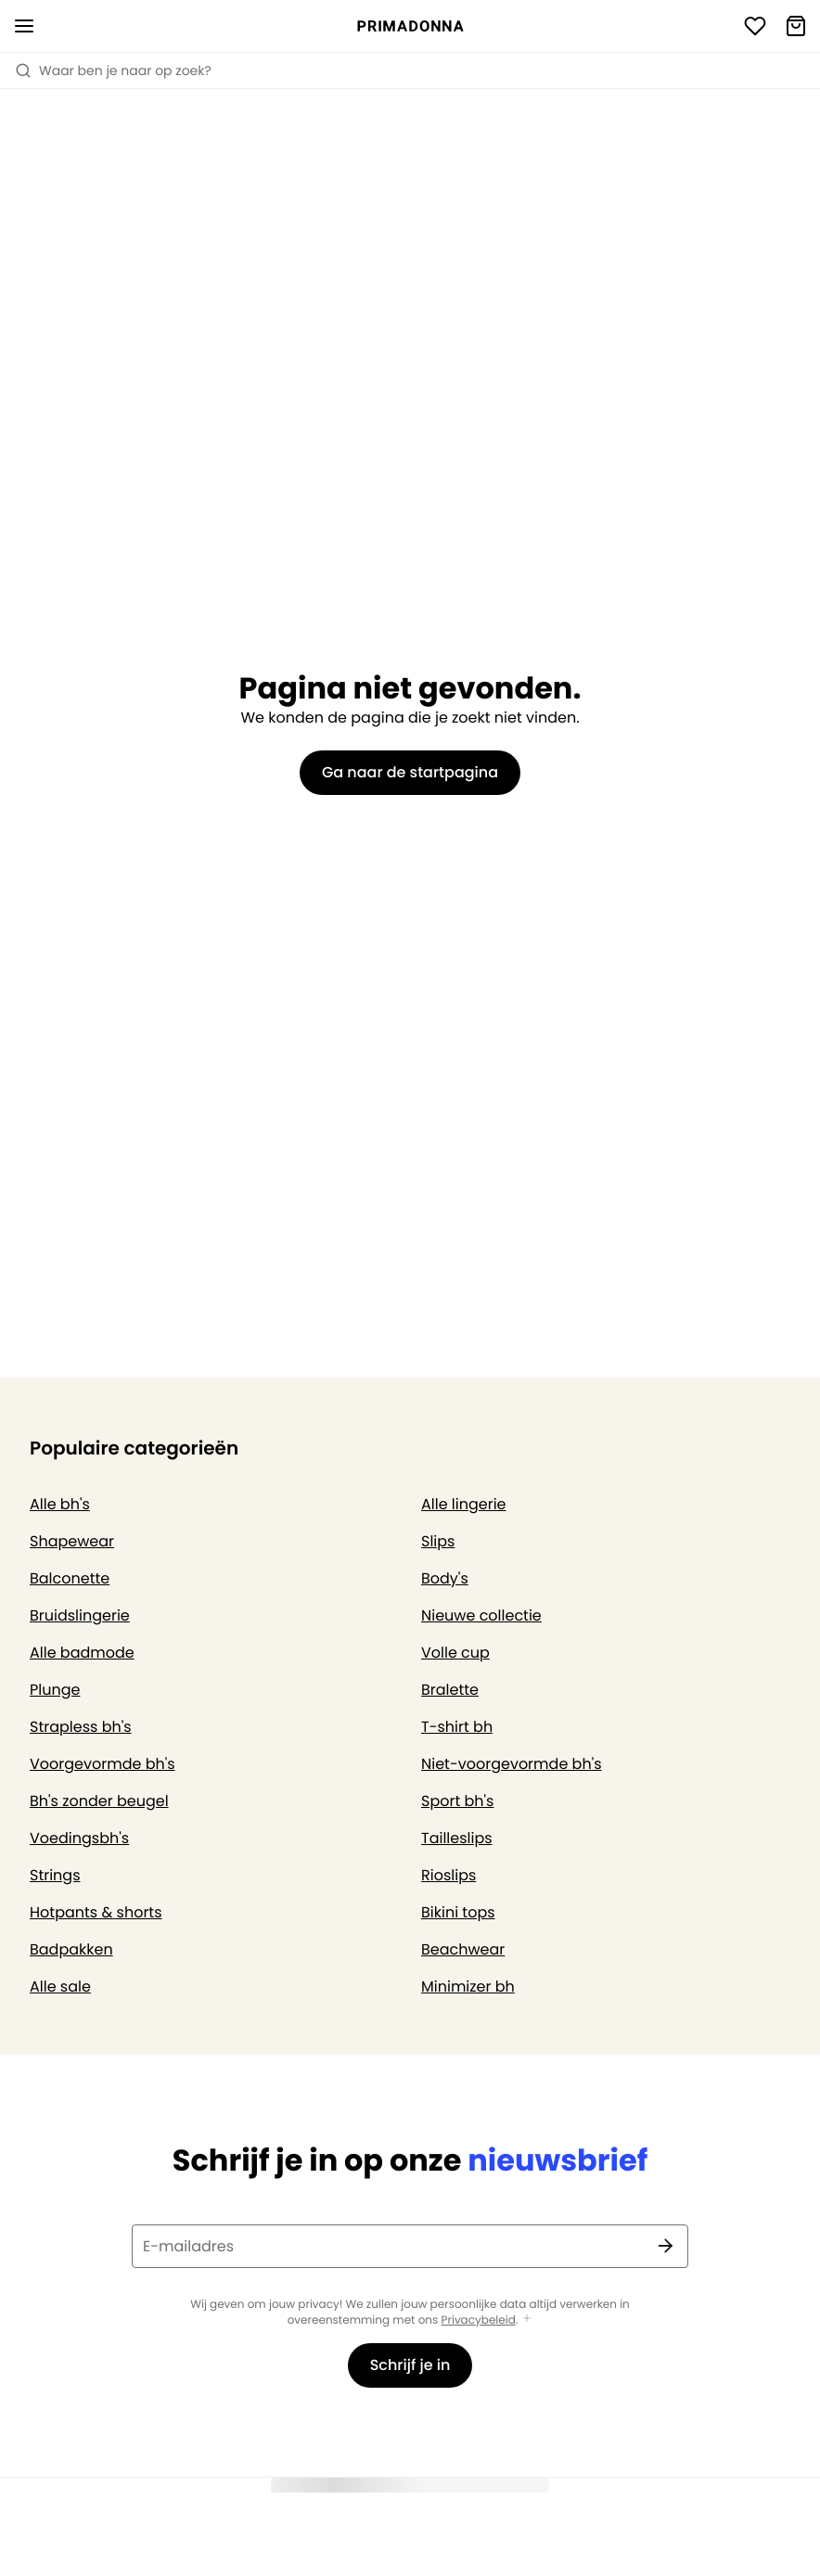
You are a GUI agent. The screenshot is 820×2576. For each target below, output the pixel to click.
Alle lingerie (463, 1504)
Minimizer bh (468, 1986)
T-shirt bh (457, 1726)
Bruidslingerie (80, 1615)
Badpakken (71, 1949)
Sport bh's (457, 1801)
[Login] (755, 26)
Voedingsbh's (79, 1838)
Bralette (450, 1689)
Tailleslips (457, 1838)
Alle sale (60, 1986)
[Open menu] (24, 26)
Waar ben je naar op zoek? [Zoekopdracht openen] (113, 70)
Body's (444, 1578)
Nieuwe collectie (481, 1615)
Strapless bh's (81, 1726)
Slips (438, 1541)
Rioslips (448, 1875)
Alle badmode (82, 1652)
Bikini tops (458, 1912)
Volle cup (455, 1652)
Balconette (69, 1578)
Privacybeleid (479, 2320)
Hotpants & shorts (96, 1912)
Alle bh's (60, 1504)
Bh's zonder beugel (99, 1801)
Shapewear (72, 1541)
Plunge (55, 1689)
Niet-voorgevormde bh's (511, 1764)
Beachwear (463, 1949)
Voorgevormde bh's (102, 1764)
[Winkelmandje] (795, 26)
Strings (55, 1875)
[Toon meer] (527, 2319)
